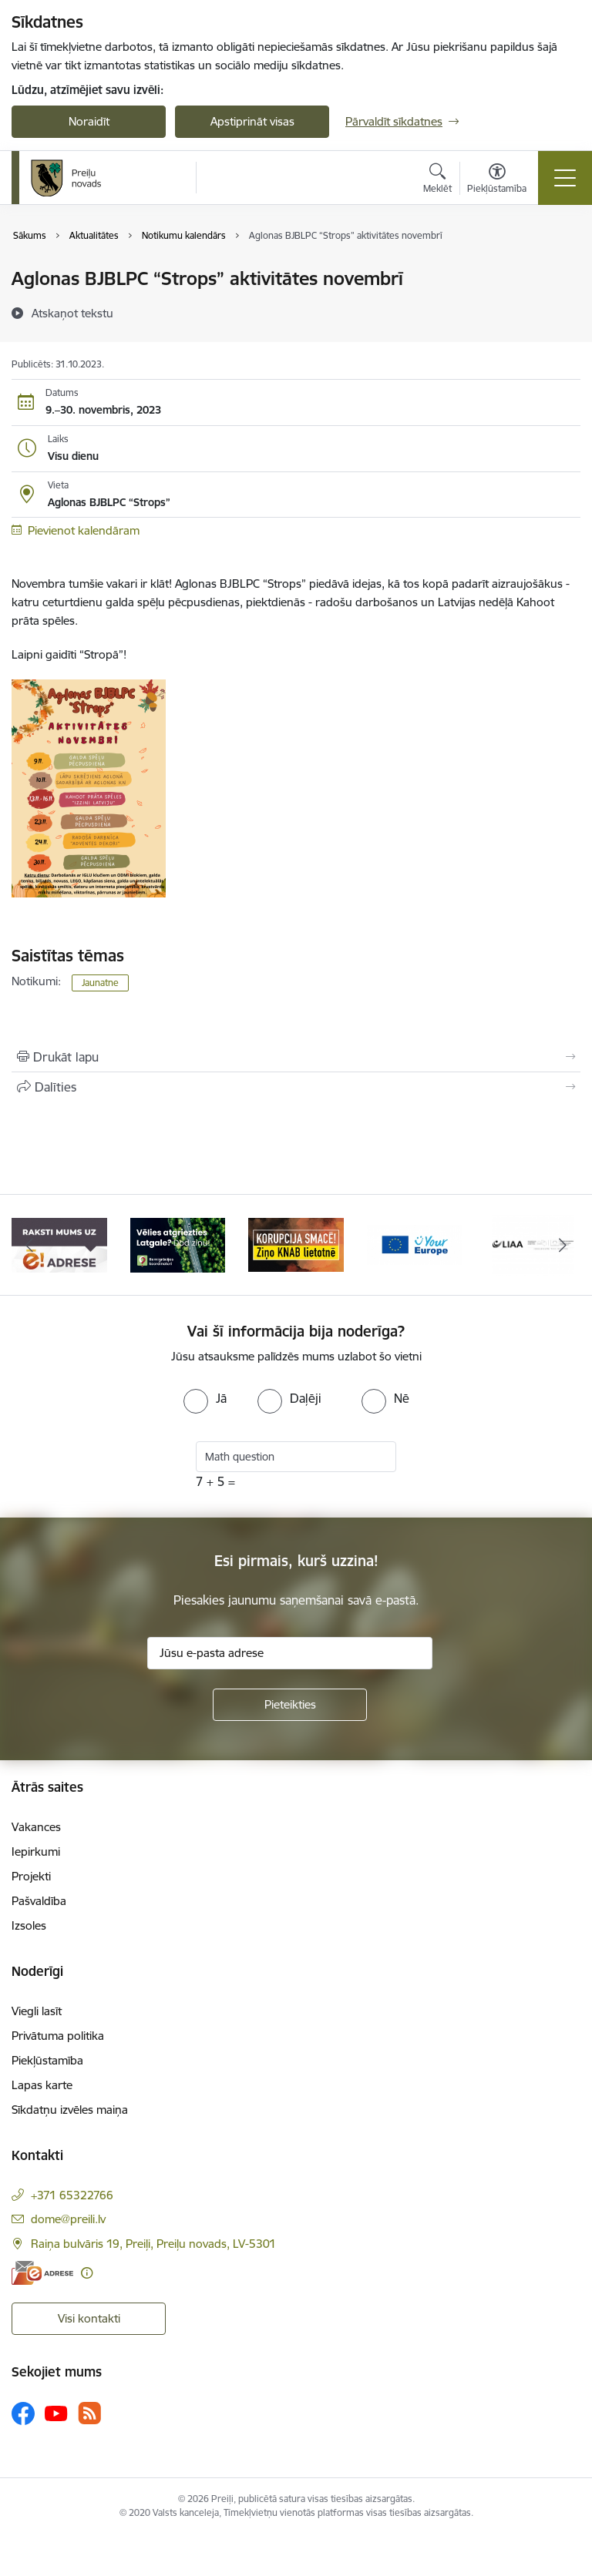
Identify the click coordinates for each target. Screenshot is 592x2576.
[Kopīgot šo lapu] (296, 1087)
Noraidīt (89, 121)
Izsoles (29, 1925)
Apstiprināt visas (252, 121)
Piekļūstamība (47, 2060)
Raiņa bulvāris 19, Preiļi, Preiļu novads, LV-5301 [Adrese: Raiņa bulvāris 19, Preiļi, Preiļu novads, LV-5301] (153, 2243)
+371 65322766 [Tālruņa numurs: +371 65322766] (72, 2195)
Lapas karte (42, 2085)
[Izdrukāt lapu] (296, 1057)
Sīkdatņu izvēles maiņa (70, 2109)
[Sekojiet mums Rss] (89, 2413)
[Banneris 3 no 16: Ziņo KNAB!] (296, 1243)
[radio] (205, 1398)
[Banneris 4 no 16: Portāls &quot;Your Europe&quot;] (414, 1243)
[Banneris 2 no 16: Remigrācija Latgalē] (178, 1243)
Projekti (31, 1876)
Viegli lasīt (37, 2011)
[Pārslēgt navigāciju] (565, 178)
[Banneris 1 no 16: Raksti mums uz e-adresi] (59, 1243)
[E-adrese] (42, 2273)
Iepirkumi (36, 1851)
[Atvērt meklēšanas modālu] (437, 180)
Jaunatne (100, 982)
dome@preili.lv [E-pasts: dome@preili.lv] (68, 2219)
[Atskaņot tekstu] (72, 313)
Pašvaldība (39, 1900)
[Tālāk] (562, 1245)
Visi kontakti (89, 2318)
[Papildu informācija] (86, 2273)
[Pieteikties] (290, 1705)
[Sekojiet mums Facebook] (23, 2413)
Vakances (36, 1827)
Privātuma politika (58, 2035)
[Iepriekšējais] (29, 1245)
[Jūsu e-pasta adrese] (289, 1653)
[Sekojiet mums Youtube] (56, 2412)
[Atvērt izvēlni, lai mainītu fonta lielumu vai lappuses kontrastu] (496, 180)
